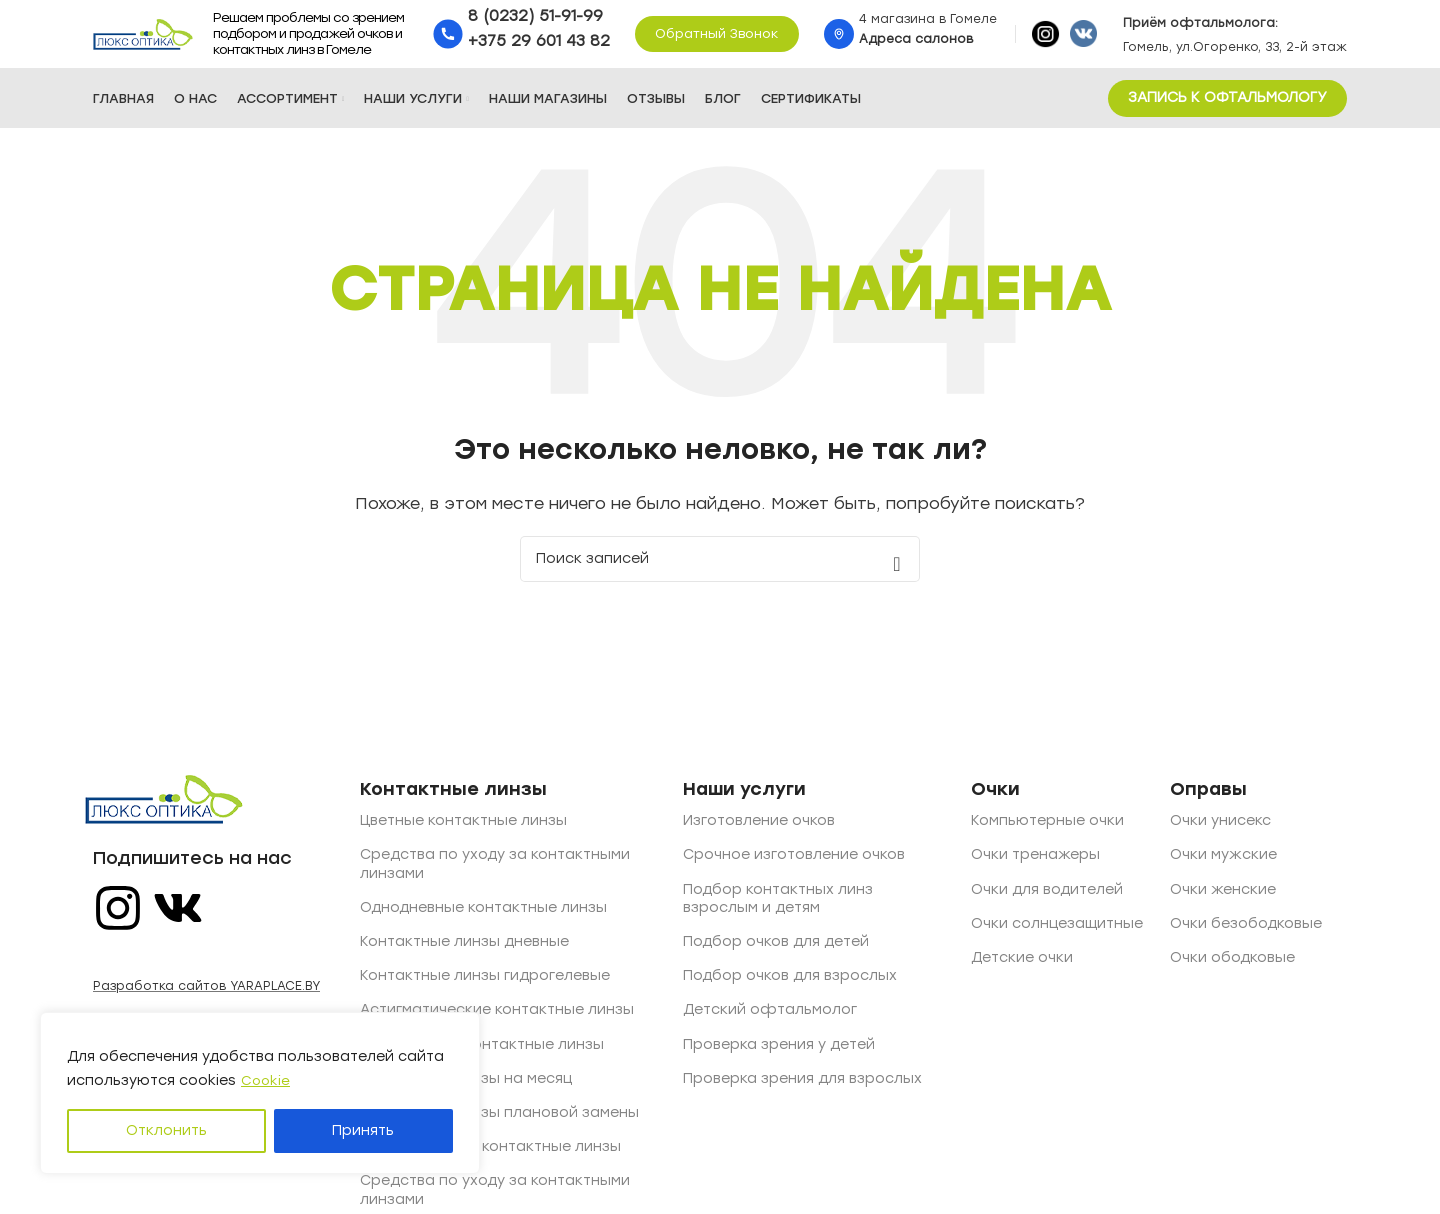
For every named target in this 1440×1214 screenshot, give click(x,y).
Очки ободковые (1232, 969)
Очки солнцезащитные (1057, 934)
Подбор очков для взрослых (790, 987)
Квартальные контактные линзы (482, 1055)
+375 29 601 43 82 (539, 47)
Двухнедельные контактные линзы (490, 1158)
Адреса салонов (916, 45)
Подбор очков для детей (776, 953)
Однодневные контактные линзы (483, 918)
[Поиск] (720, 571)
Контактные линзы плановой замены (499, 1123)
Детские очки (1022, 969)
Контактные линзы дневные (464, 953)
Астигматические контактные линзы (497, 1021)
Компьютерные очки (1047, 832)
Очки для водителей (1047, 900)
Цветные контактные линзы (463, 832)
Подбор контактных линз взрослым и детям (778, 909)
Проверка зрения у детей (779, 1055)
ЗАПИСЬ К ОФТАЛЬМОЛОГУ (1227, 109)
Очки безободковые (1246, 934)
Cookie (266, 1080)
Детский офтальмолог (770, 1021)
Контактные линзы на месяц (466, 1089)
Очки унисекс (1220, 832)
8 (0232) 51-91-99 (535, 22)
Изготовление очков (759, 832)
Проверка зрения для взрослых (802, 1089)
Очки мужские (1223, 866)
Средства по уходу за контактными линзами (495, 875)
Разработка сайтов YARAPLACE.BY (206, 998)
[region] (260, 1093)
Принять (363, 1130)
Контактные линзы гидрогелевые (485, 987)
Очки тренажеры (1035, 866)
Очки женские (1223, 900)
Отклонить (166, 1130)
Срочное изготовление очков (794, 866)
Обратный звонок (717, 39)
